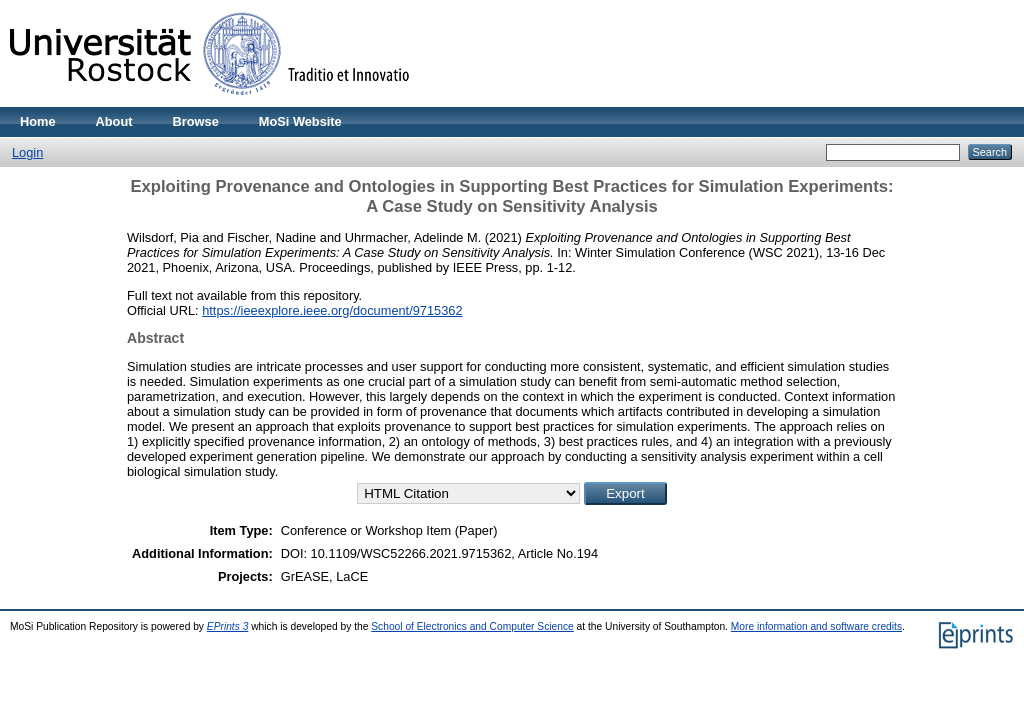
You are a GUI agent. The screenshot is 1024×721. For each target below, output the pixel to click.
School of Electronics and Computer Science (472, 626)
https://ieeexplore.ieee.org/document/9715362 (332, 310)
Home (38, 121)
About (114, 121)
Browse (196, 121)
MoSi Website (300, 121)
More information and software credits (816, 626)
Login (27, 152)
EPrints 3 (228, 626)
